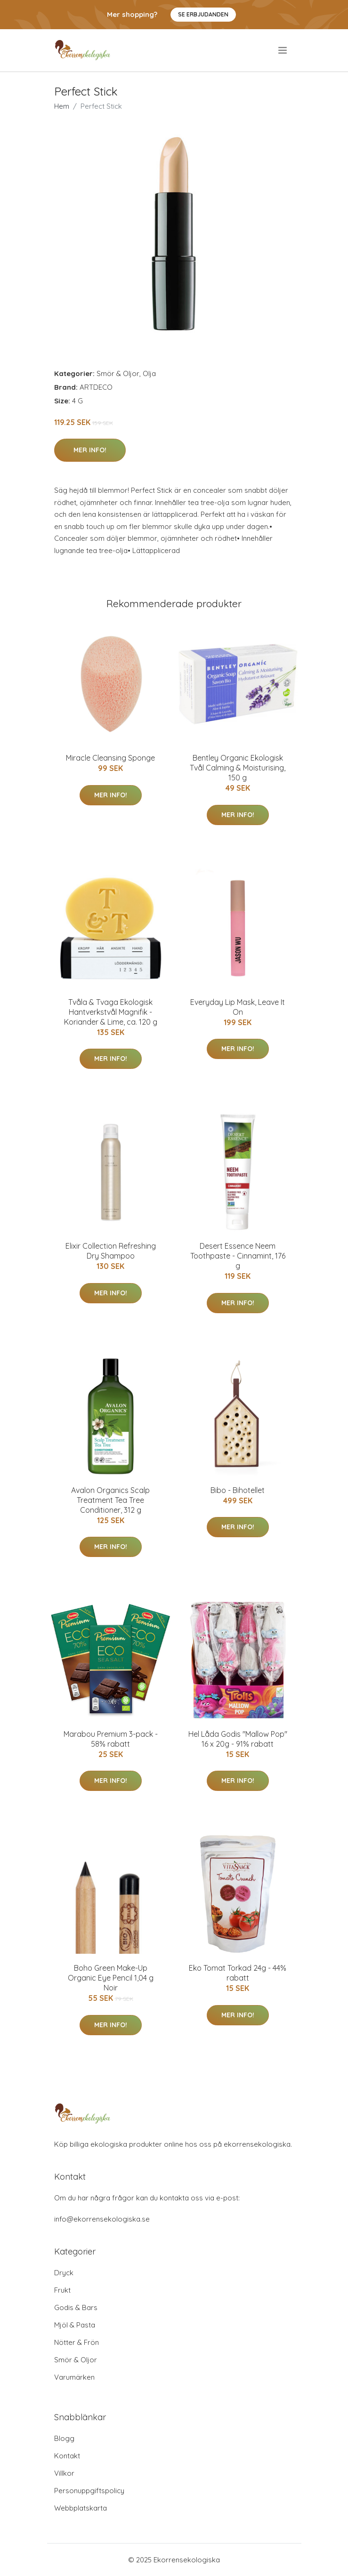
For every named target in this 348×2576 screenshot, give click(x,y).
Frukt (62, 2290)
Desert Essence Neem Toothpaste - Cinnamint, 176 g (237, 1255)
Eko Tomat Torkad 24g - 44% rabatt (237, 1972)
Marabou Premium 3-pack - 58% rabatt (111, 1739)
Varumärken (74, 2377)
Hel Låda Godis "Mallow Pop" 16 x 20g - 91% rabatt (237, 1739)
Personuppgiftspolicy (89, 2490)
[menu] (283, 50)
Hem (61, 106)
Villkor (64, 2473)
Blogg (64, 2438)
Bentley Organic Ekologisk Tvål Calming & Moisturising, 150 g (237, 767)
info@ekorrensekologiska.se (102, 2219)
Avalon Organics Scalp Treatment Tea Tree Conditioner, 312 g (110, 1500)
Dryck (63, 2272)
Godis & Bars (75, 2307)
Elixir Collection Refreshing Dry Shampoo (110, 1250)
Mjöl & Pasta (74, 2324)
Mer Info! (89, 450)
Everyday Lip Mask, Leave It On (237, 1007)
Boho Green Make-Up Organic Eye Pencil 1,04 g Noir (111, 1977)
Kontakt (67, 2455)
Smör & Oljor (118, 373)
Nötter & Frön (76, 2342)
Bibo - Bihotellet (237, 1490)
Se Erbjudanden (203, 14)
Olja (149, 373)
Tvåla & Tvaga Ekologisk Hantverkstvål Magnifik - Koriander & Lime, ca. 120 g (110, 1012)
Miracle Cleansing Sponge (110, 757)
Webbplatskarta (80, 2508)
